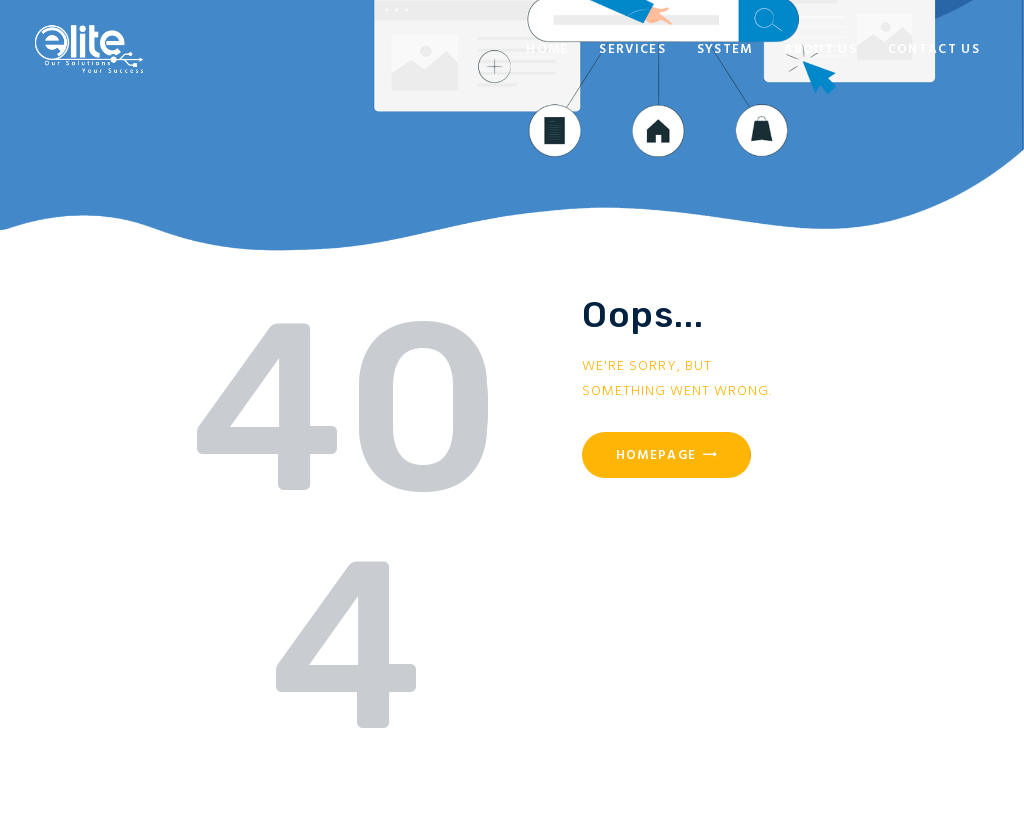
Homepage (656, 455)
